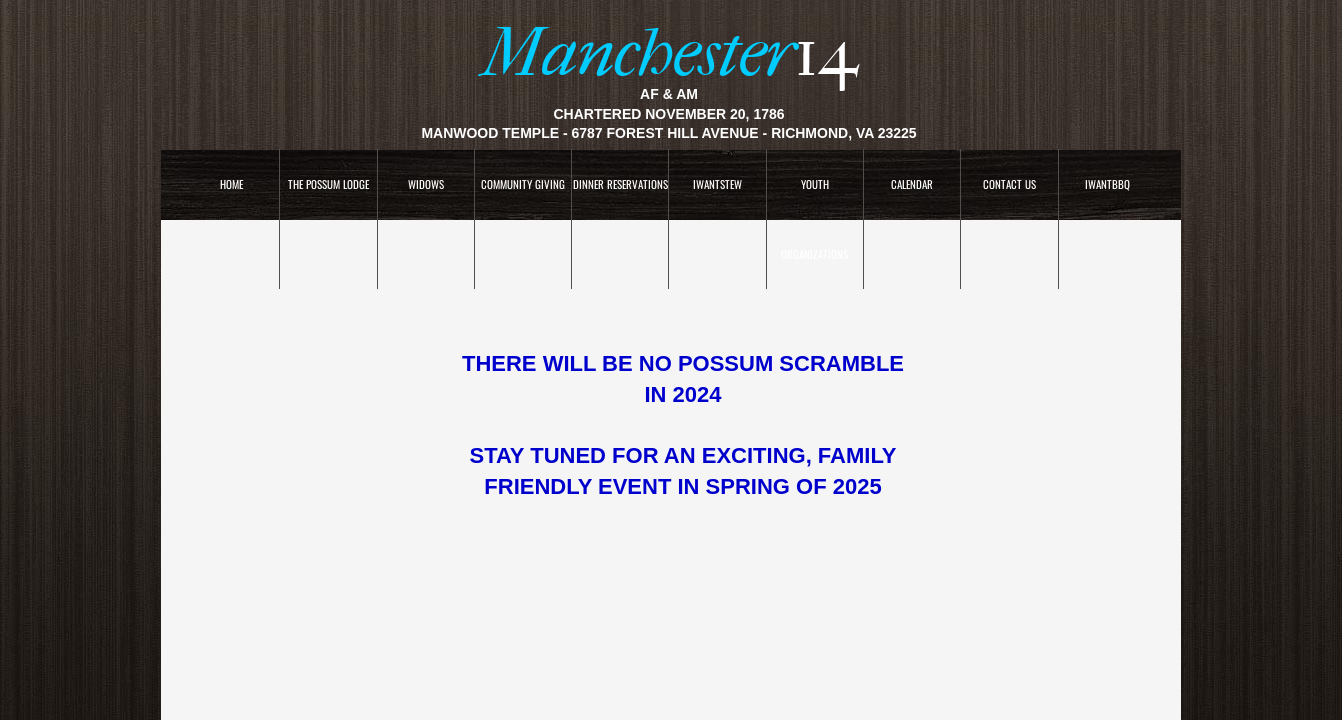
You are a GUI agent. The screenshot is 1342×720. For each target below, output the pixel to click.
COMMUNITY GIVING (523, 184)
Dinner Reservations (620, 184)
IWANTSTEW (717, 184)
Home (231, 184)
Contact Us (1009, 184)
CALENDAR (912, 184)
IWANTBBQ (1107, 184)
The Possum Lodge (328, 184)
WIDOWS (426, 184)
